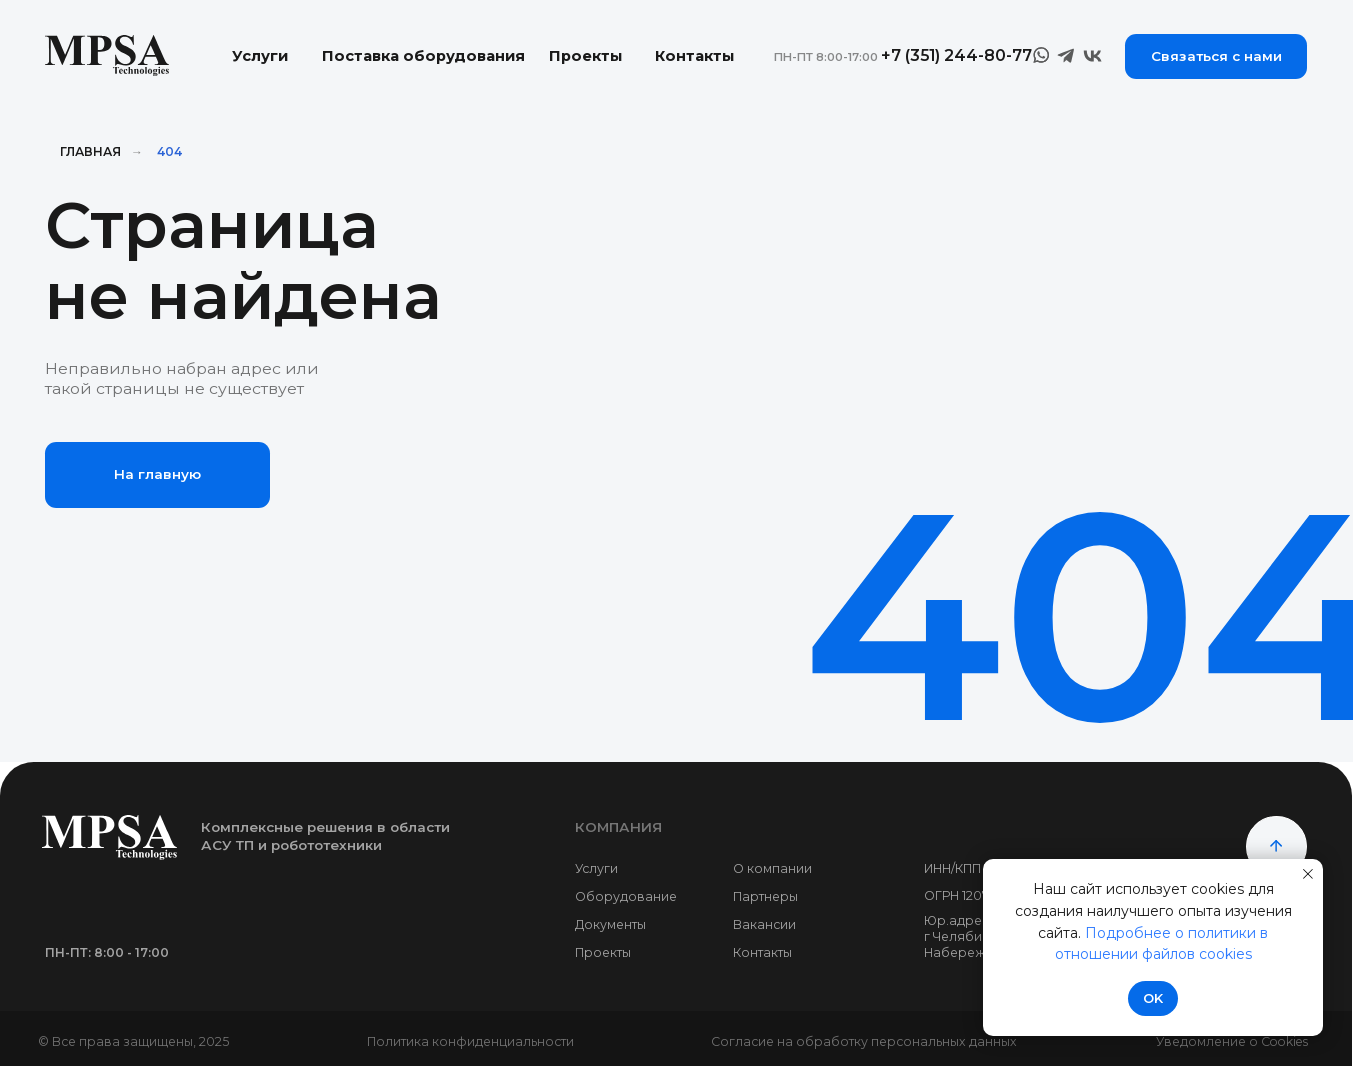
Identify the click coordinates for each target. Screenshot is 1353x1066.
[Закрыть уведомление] (1308, 874)
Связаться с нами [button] (1216, 56)
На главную (157, 474)
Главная (90, 151)
